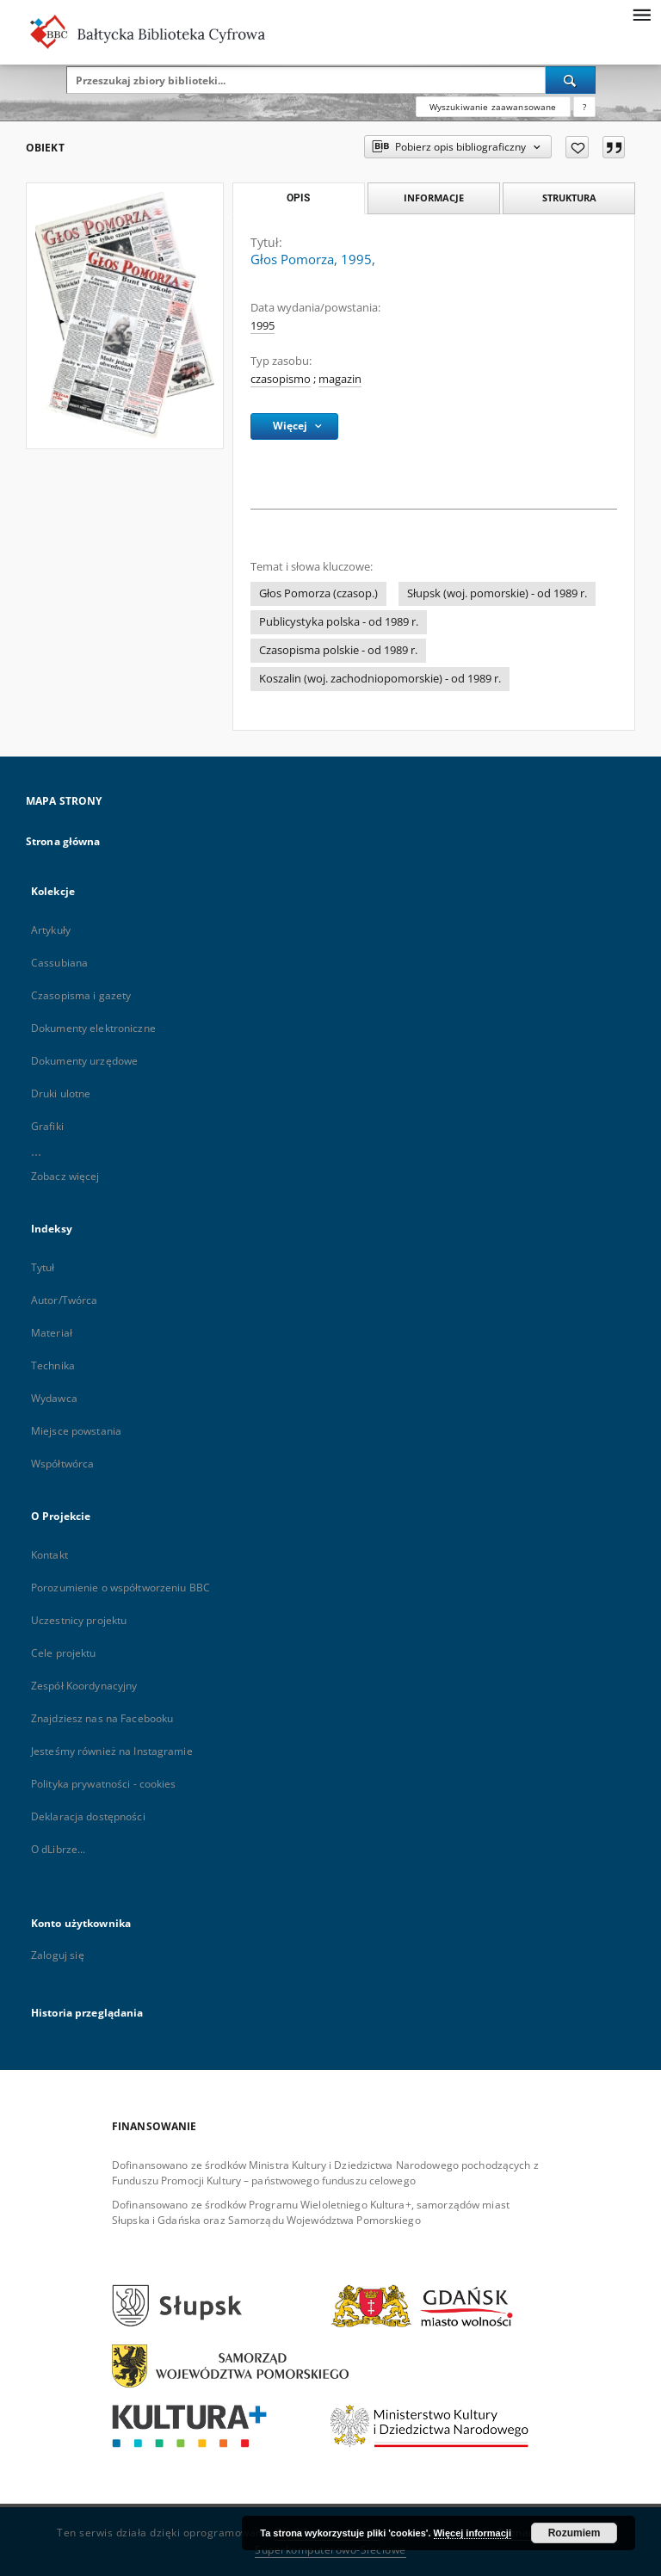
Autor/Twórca (64, 1300)
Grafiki (47, 1126)
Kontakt (49, 1554)
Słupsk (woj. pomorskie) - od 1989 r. (497, 593)
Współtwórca (62, 1463)
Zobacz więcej (65, 1176)
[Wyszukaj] (571, 80)
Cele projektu (63, 1653)
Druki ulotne (60, 1093)
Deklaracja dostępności (88, 1816)
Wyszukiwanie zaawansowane (493, 107)
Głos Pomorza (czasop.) (318, 593)
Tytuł (43, 1267)
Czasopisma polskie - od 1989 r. (338, 650)
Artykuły (51, 930)
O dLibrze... (58, 1849)
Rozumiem (574, 2533)
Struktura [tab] (569, 197)
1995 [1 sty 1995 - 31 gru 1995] (262, 325)
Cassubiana (59, 962)
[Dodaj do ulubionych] (577, 147)
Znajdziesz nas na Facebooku (102, 1718)
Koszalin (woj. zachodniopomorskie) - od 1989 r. (380, 678)
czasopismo (280, 379)
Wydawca (54, 1398)
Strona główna (63, 841)
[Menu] (641, 14)
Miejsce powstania (76, 1431)
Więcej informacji (472, 2533)
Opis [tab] (298, 198)
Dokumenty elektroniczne (93, 1028)
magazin (339, 379)
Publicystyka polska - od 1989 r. (338, 622)
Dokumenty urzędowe (84, 1060)
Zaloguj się (57, 1955)
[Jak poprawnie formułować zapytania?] (584, 106)
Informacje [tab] (434, 197)
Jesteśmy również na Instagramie (112, 1751)
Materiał (51, 1332)
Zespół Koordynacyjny (84, 1685)
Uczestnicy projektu (79, 1620)
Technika (53, 1365)
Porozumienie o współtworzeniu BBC (120, 1587)
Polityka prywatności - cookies (103, 1783)
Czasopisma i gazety (81, 995)
